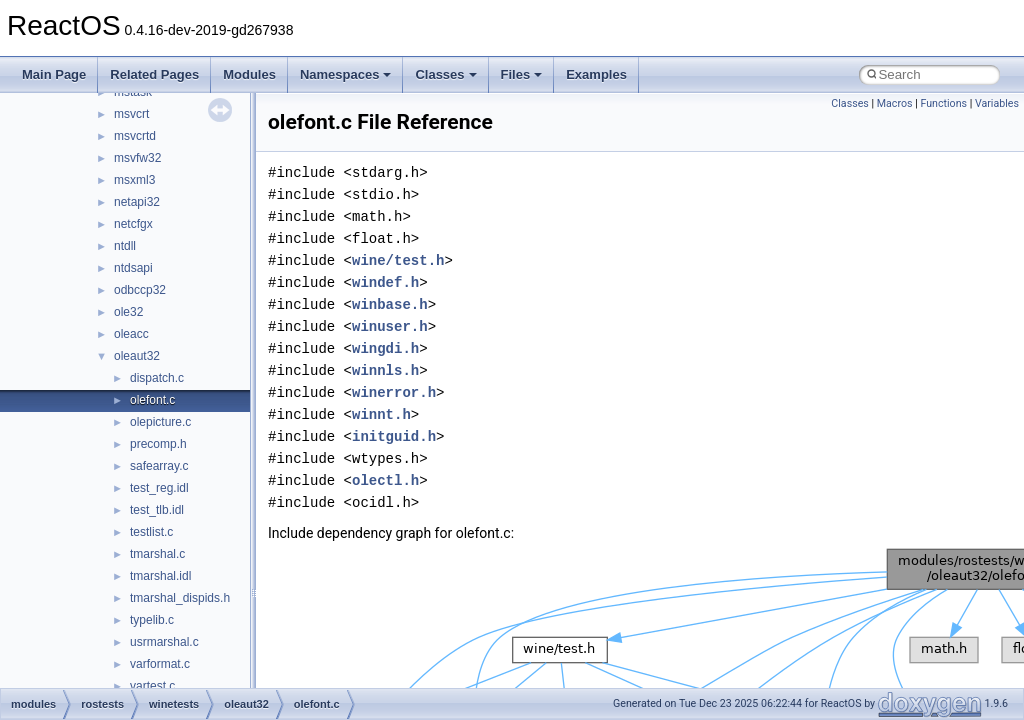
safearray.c (159, 466)
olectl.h (385, 480)
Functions (943, 103)
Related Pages (154, 74)
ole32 (128, 312)
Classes (445, 74)
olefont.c (152, 400)
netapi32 (137, 202)
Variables (997, 103)
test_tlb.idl (157, 510)
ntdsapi (133, 268)
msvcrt (131, 114)
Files (522, 74)
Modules (249, 74)
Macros (895, 103)
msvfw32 (137, 158)
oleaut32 (137, 356)
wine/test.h (398, 260)
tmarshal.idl (160, 576)
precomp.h (158, 444)
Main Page (54, 74)
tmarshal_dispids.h (180, 598)
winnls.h (385, 370)
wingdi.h (385, 348)
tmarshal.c (157, 554)
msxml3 (134, 180)
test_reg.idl (159, 488)
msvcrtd (135, 136)
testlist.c (151, 532)
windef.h (385, 282)
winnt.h (381, 414)
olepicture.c (160, 422)
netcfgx (133, 224)
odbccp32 (140, 290)
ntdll (125, 246)
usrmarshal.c (164, 642)
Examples (596, 74)
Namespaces (346, 74)
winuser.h (390, 326)
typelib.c (152, 620)
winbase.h (390, 304)
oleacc (131, 334)
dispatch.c (157, 378)
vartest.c (152, 686)
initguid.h (394, 436)
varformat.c (160, 664)
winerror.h (394, 392)
